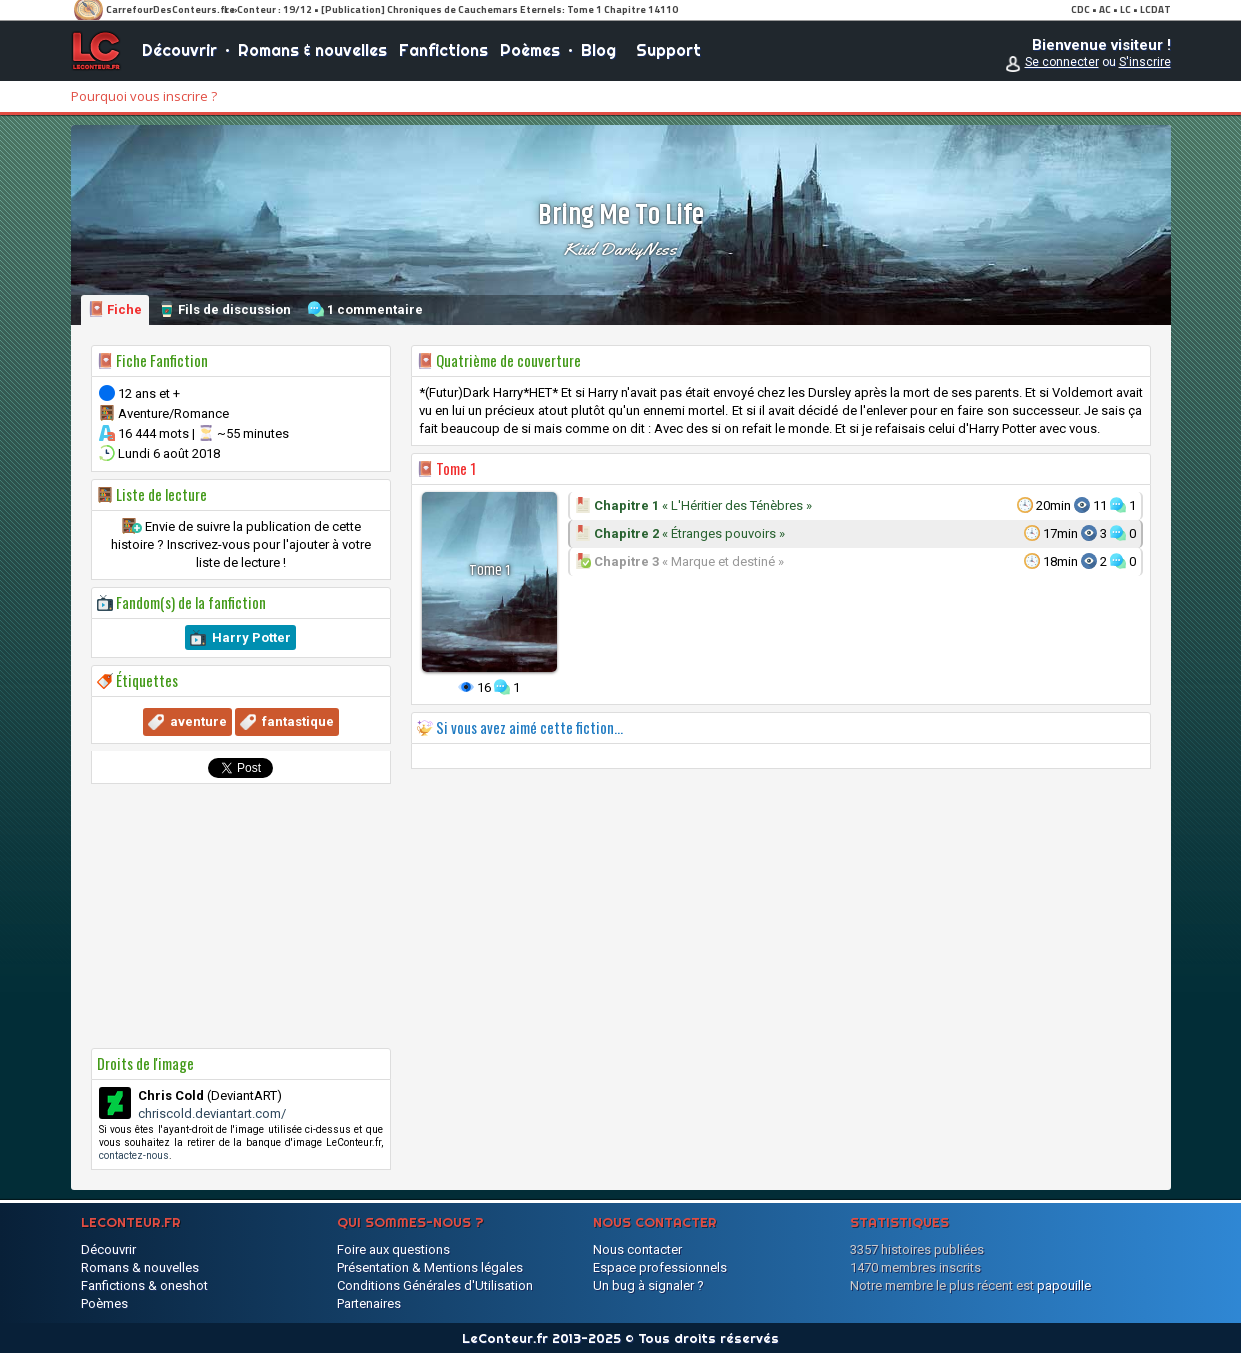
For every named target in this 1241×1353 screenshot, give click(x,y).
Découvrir (179, 50)
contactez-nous (134, 1155)
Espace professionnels (660, 1267)
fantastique (298, 721)
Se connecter (1062, 62)
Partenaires (369, 1303)
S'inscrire (1145, 62)
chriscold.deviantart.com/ (212, 1113)
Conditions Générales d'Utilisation (435, 1285)
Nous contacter (637, 1249)
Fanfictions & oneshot (144, 1285)
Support (668, 50)
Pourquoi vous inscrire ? (144, 96)
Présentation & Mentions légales (430, 1267)
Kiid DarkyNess (620, 249)
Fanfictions (443, 50)
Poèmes (530, 50)
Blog (598, 50)
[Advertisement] (241, 916)
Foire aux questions (393, 1249)
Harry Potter (251, 637)
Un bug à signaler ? (648, 1285)
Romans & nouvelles (312, 50)
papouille (1064, 1285)
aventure (198, 721)
